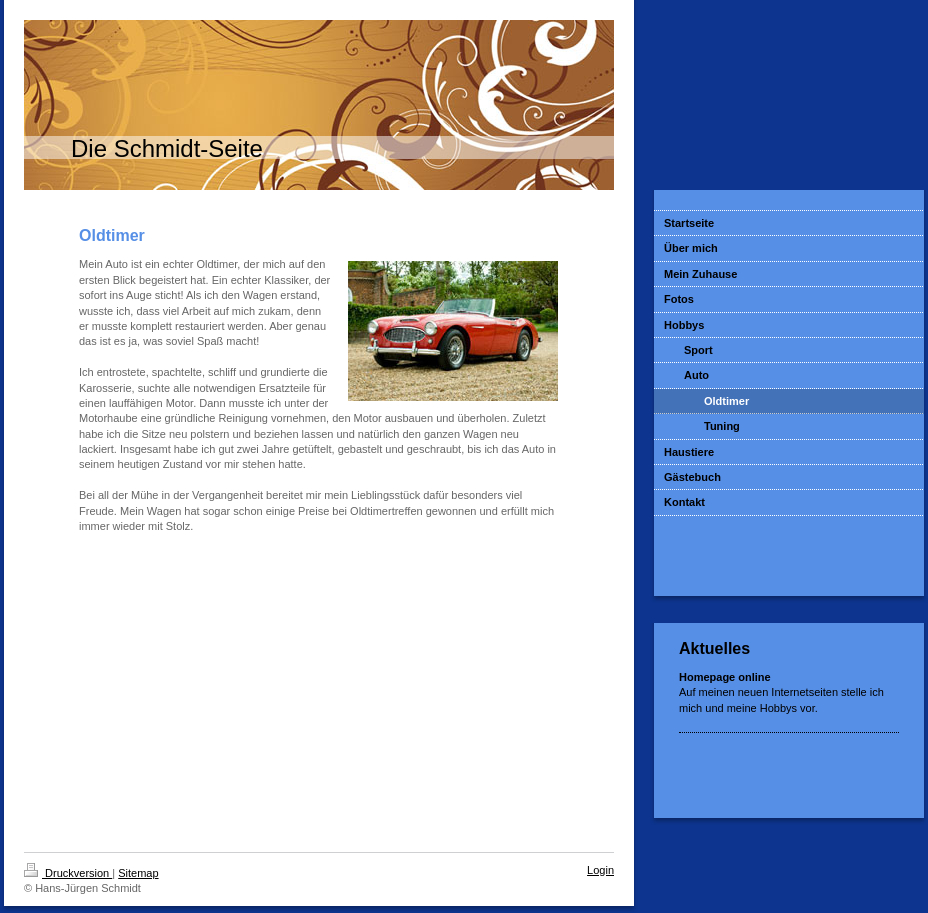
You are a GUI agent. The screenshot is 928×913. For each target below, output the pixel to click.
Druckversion (68, 873)
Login (600, 870)
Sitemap (138, 873)
